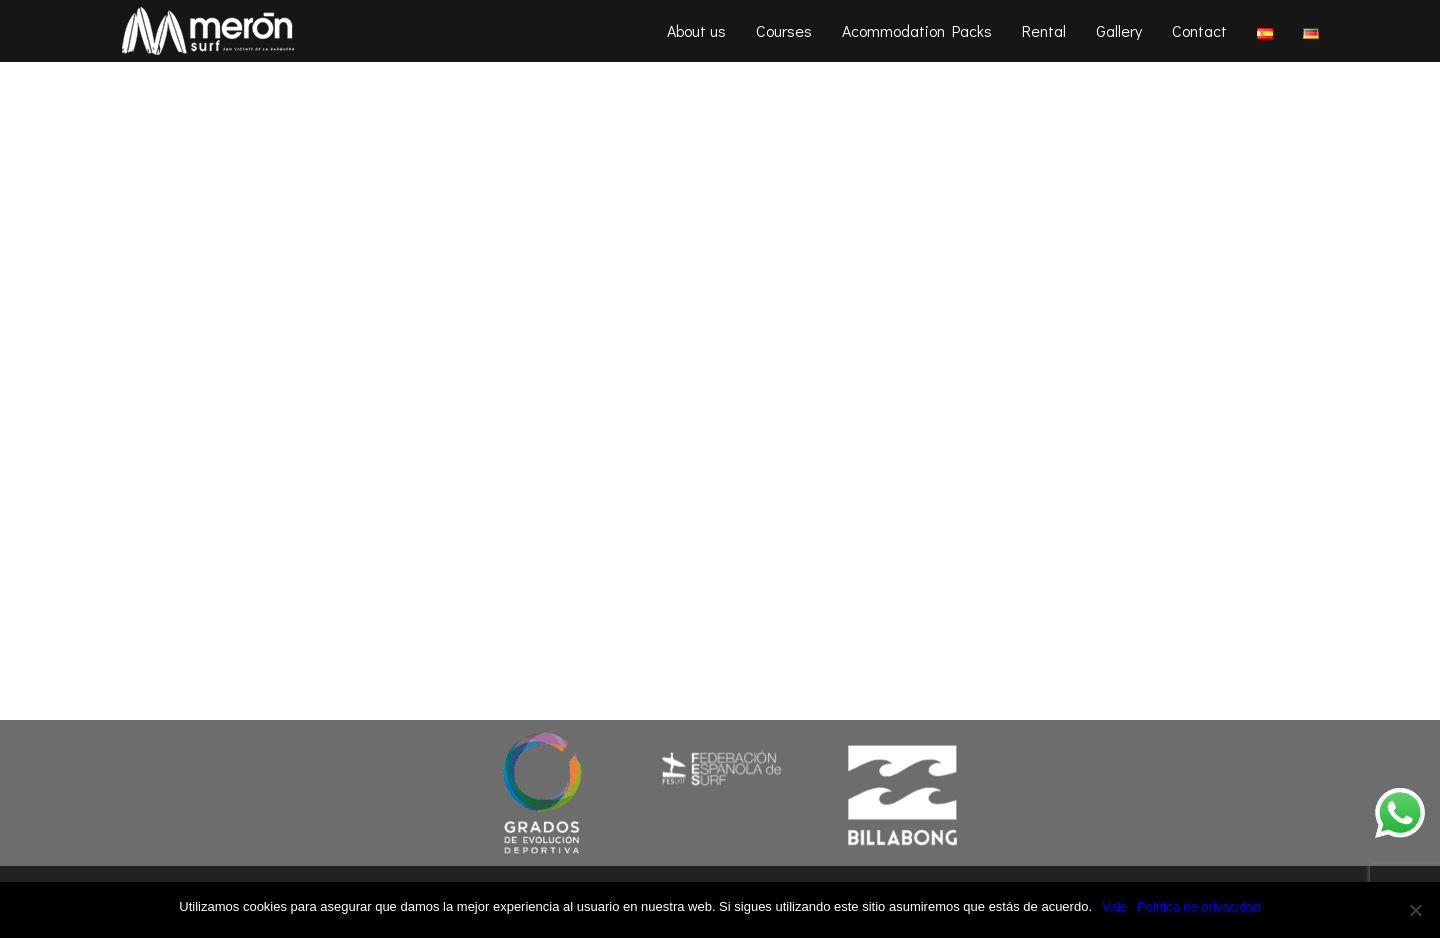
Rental (1044, 30)
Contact (1199, 30)
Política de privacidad (1199, 906)
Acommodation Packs (917, 30)
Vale (1114, 906)
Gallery (1119, 30)
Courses (784, 30)
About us (696, 30)
